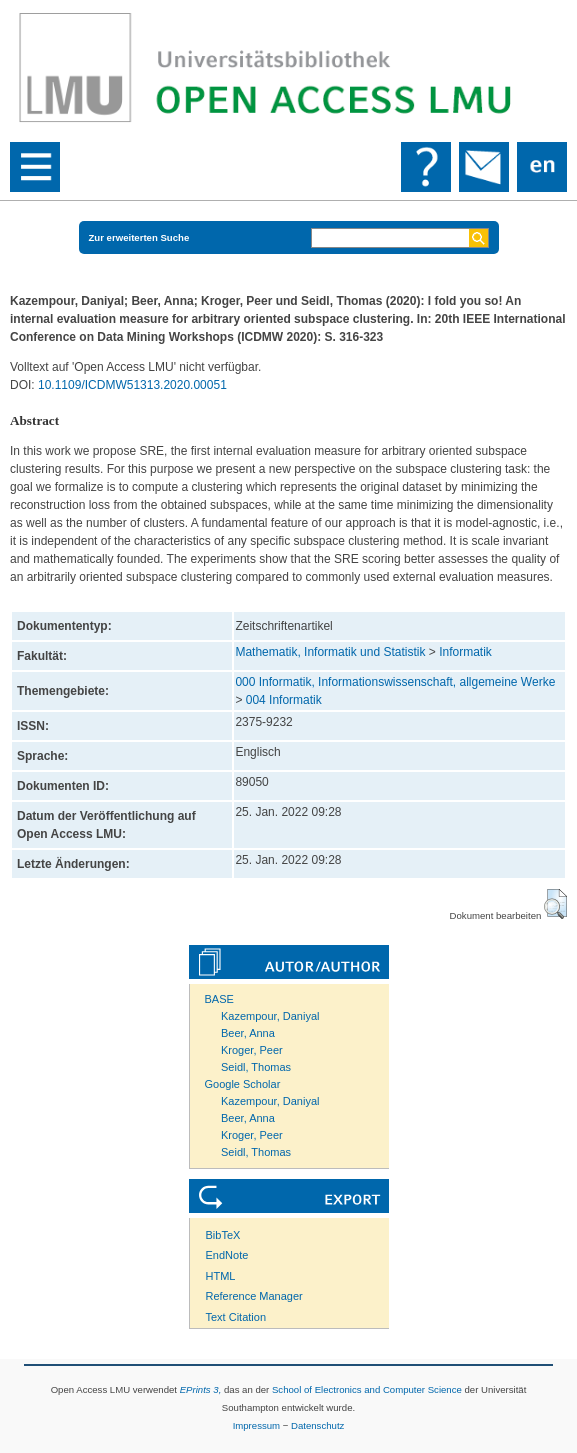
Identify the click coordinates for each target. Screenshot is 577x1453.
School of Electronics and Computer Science (367, 1389)
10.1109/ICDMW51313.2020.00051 (132, 385)
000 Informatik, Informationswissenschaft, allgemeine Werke (395, 682)
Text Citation (236, 1317)
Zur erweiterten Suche (139, 237)
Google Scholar (243, 1084)
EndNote (227, 1255)
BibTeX (223, 1235)
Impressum (256, 1425)
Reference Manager (254, 1296)
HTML (221, 1276)
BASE (219, 999)
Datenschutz (317, 1425)
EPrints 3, (201, 1389)
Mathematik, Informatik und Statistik (330, 652)
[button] (555, 904)
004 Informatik (284, 700)
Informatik (465, 652)
